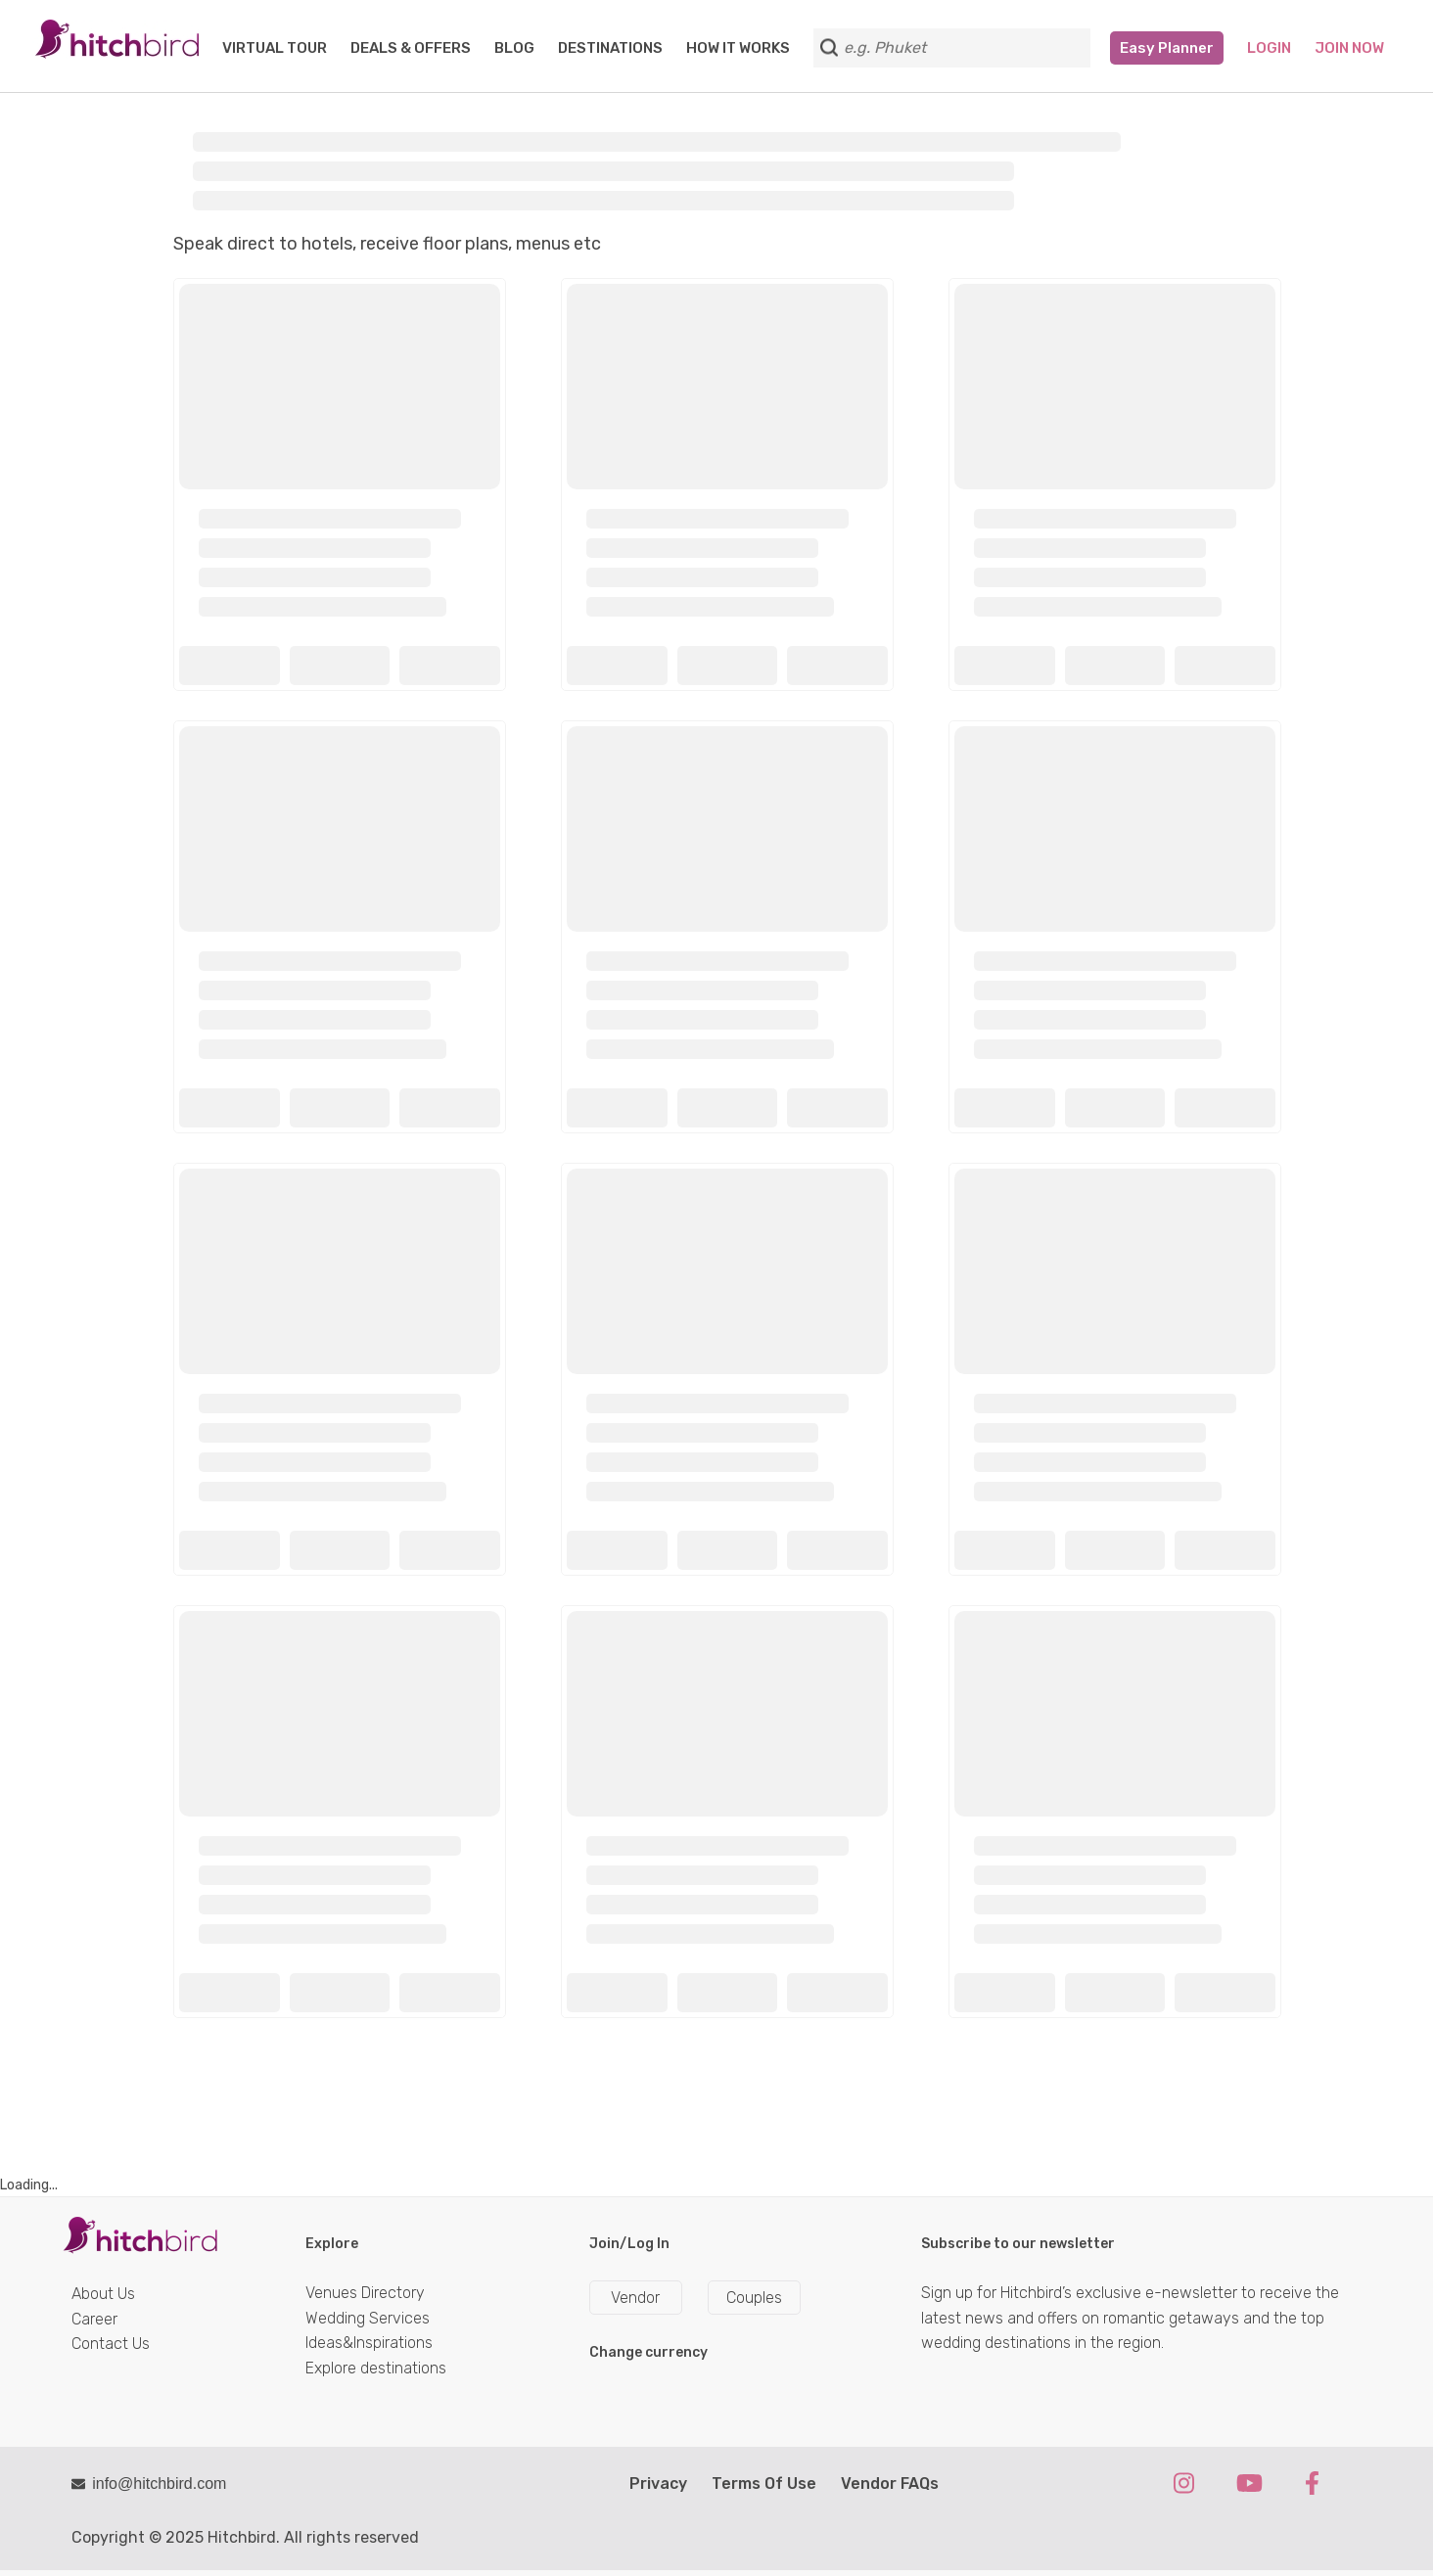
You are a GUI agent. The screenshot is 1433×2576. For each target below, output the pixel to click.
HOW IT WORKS (738, 48)
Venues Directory (365, 2292)
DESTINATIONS (610, 48)
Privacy (658, 2483)
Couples (754, 2297)
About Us (103, 2293)
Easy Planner (1167, 48)
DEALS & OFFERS (410, 48)
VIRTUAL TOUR (274, 48)
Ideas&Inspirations (369, 2342)
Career (94, 2319)
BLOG (514, 48)
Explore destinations (375, 2368)
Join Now (1349, 48)
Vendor (635, 2297)
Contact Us (110, 2343)
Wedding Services (367, 2318)
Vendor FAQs (890, 2483)
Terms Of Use (764, 2483)
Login (1269, 48)
